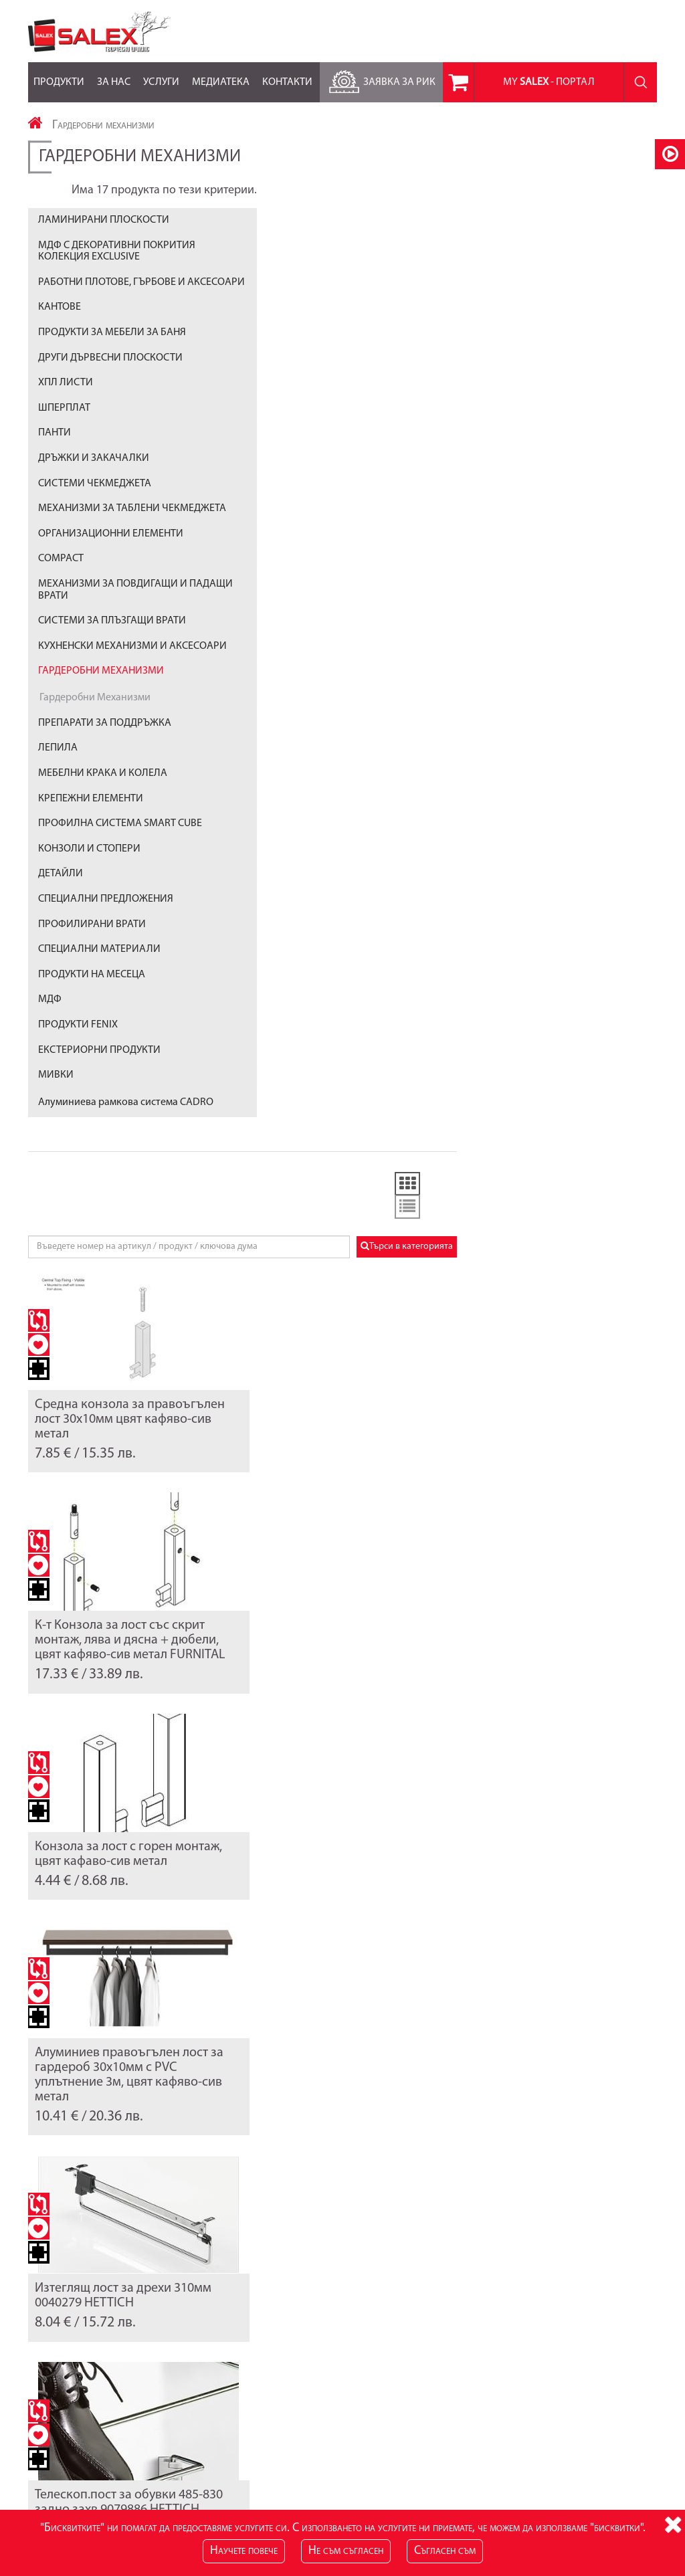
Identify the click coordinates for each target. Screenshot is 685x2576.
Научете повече (244, 2551)
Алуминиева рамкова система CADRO (125, 1119)
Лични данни (487, 2418)
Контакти (287, 75)
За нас (113, 75)
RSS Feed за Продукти (288, 2432)
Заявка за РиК (380, 78)
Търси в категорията (607, 305)
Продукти (58, 75)
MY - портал (549, 82)
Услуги (161, 75)
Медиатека (221, 75)
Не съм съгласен (345, 2551)
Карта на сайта (58, 2418)
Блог (253, 2418)
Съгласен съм (445, 2551)
